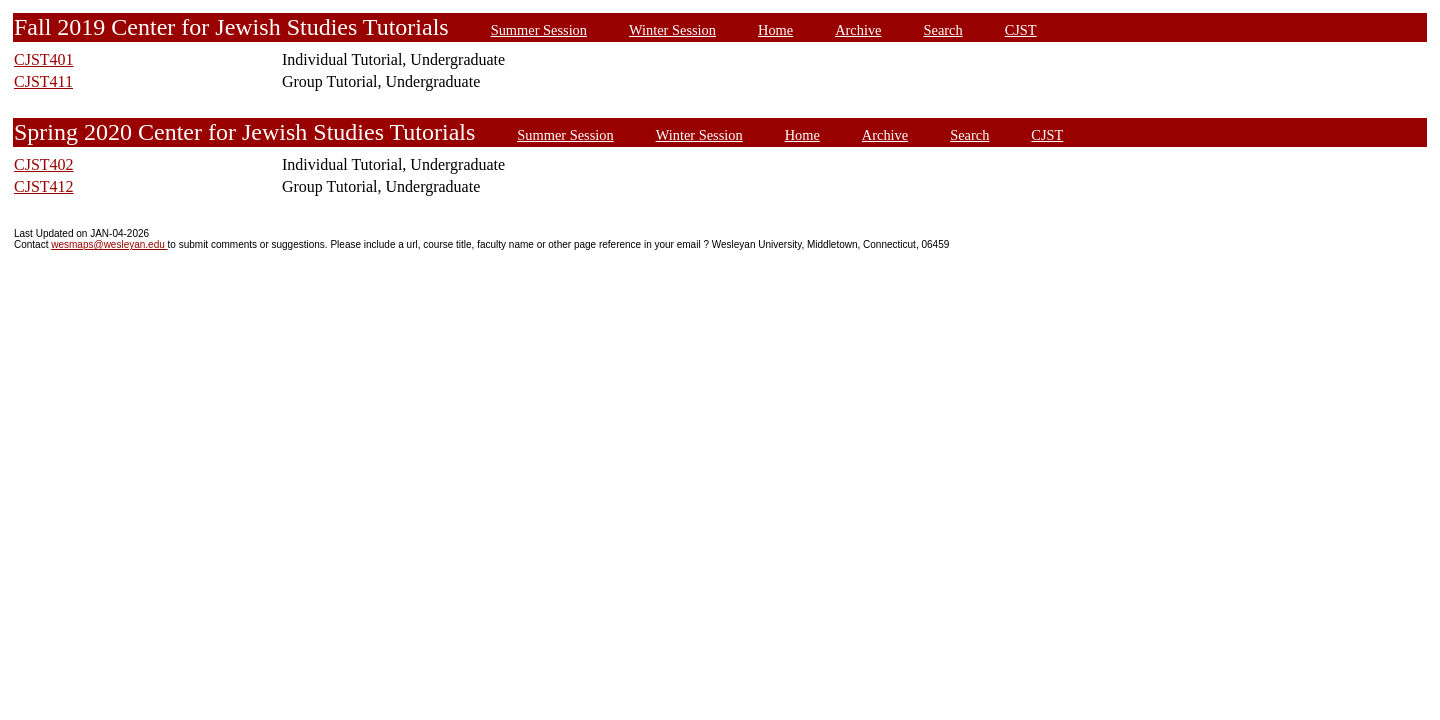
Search (943, 30)
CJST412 (44, 186)
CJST (1021, 30)
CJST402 (44, 164)
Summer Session (539, 30)
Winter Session (672, 30)
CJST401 (44, 59)
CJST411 (43, 81)
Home (775, 30)
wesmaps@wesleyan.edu (109, 244)
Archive (858, 30)
